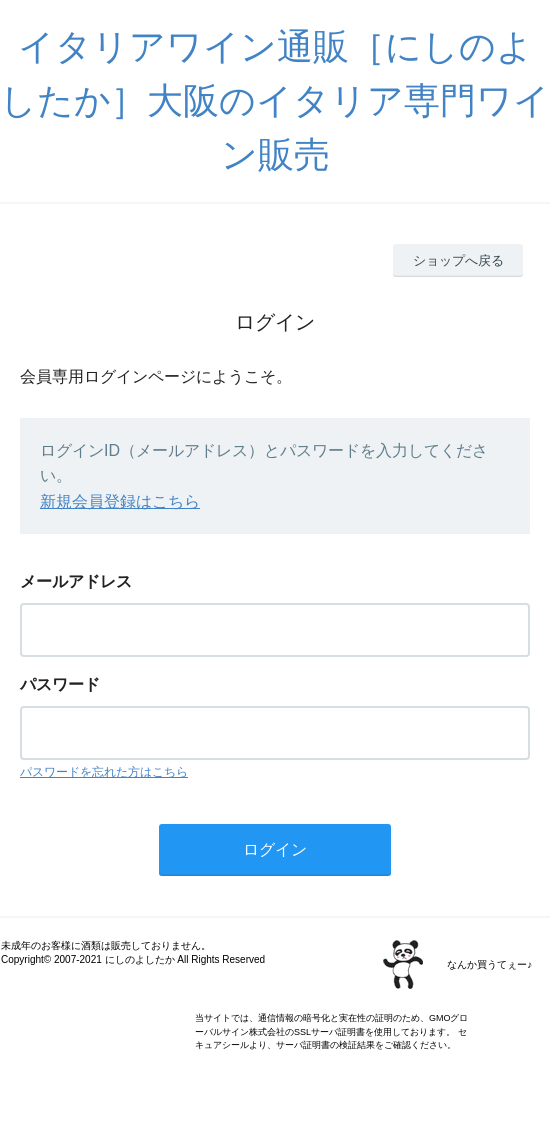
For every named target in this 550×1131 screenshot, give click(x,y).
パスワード (60, 684)
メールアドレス (76, 581)
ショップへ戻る (458, 260)
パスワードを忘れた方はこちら (104, 772)
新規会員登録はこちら (120, 501)
